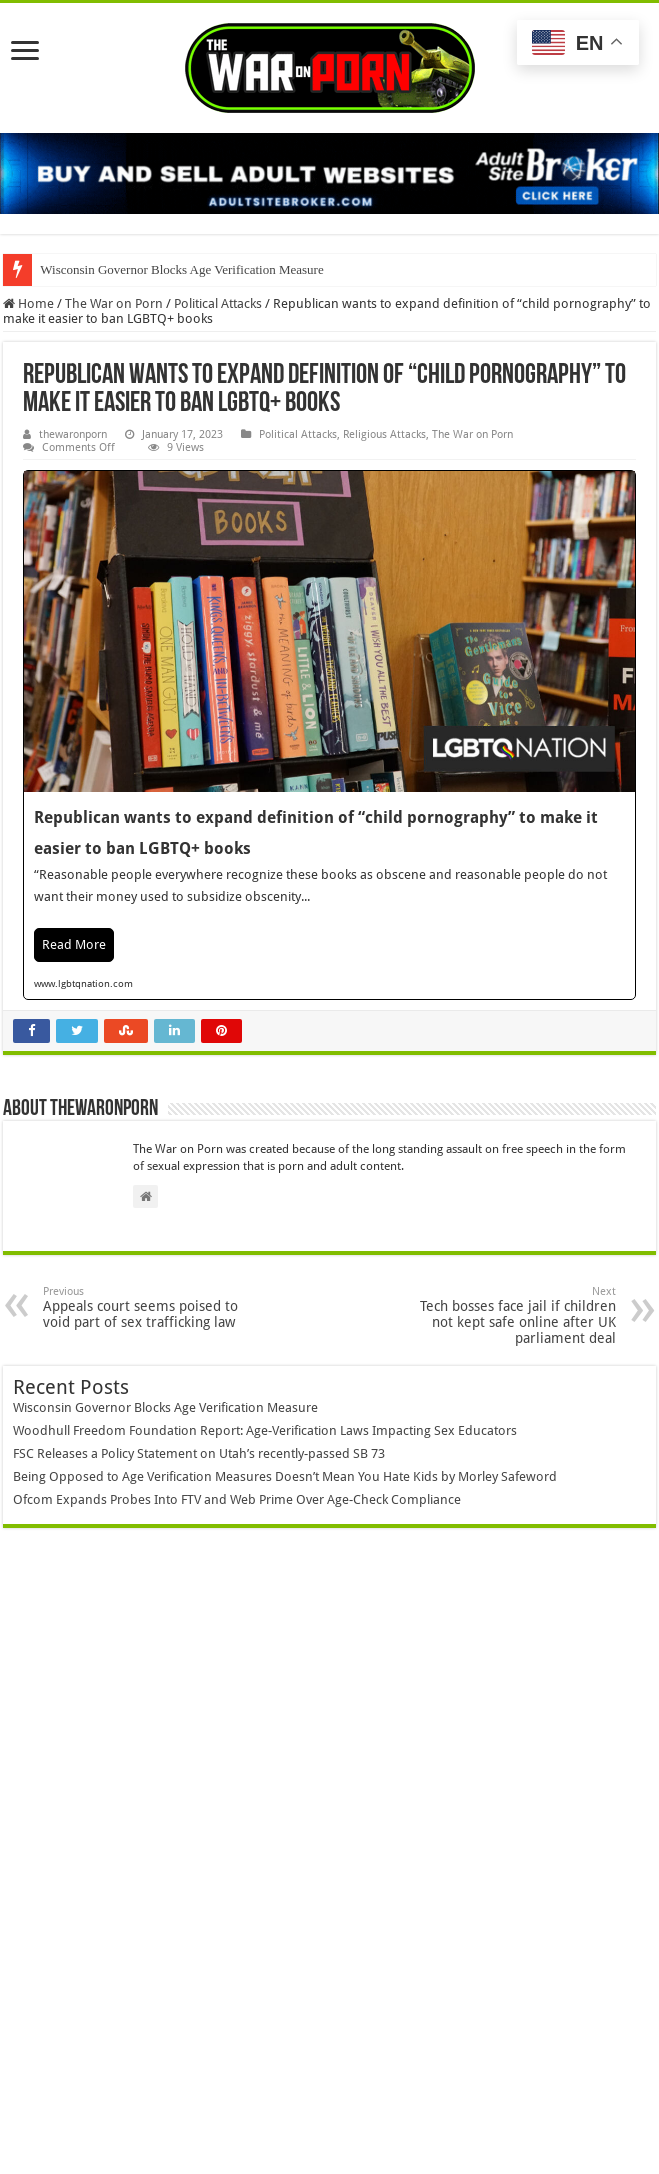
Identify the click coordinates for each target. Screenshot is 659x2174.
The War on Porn (114, 303)
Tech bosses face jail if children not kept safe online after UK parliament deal (513, 1315)
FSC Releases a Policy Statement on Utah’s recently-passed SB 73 (199, 1453)
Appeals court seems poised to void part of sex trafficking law (145, 1307)
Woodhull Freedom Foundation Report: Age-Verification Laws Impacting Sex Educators (265, 1430)
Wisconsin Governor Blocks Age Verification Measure (181, 269)
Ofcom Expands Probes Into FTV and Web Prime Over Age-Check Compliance (237, 1499)
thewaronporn (73, 434)
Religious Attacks (384, 434)
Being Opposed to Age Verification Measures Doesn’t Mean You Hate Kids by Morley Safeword (285, 1476)
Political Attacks (218, 303)
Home (28, 303)
